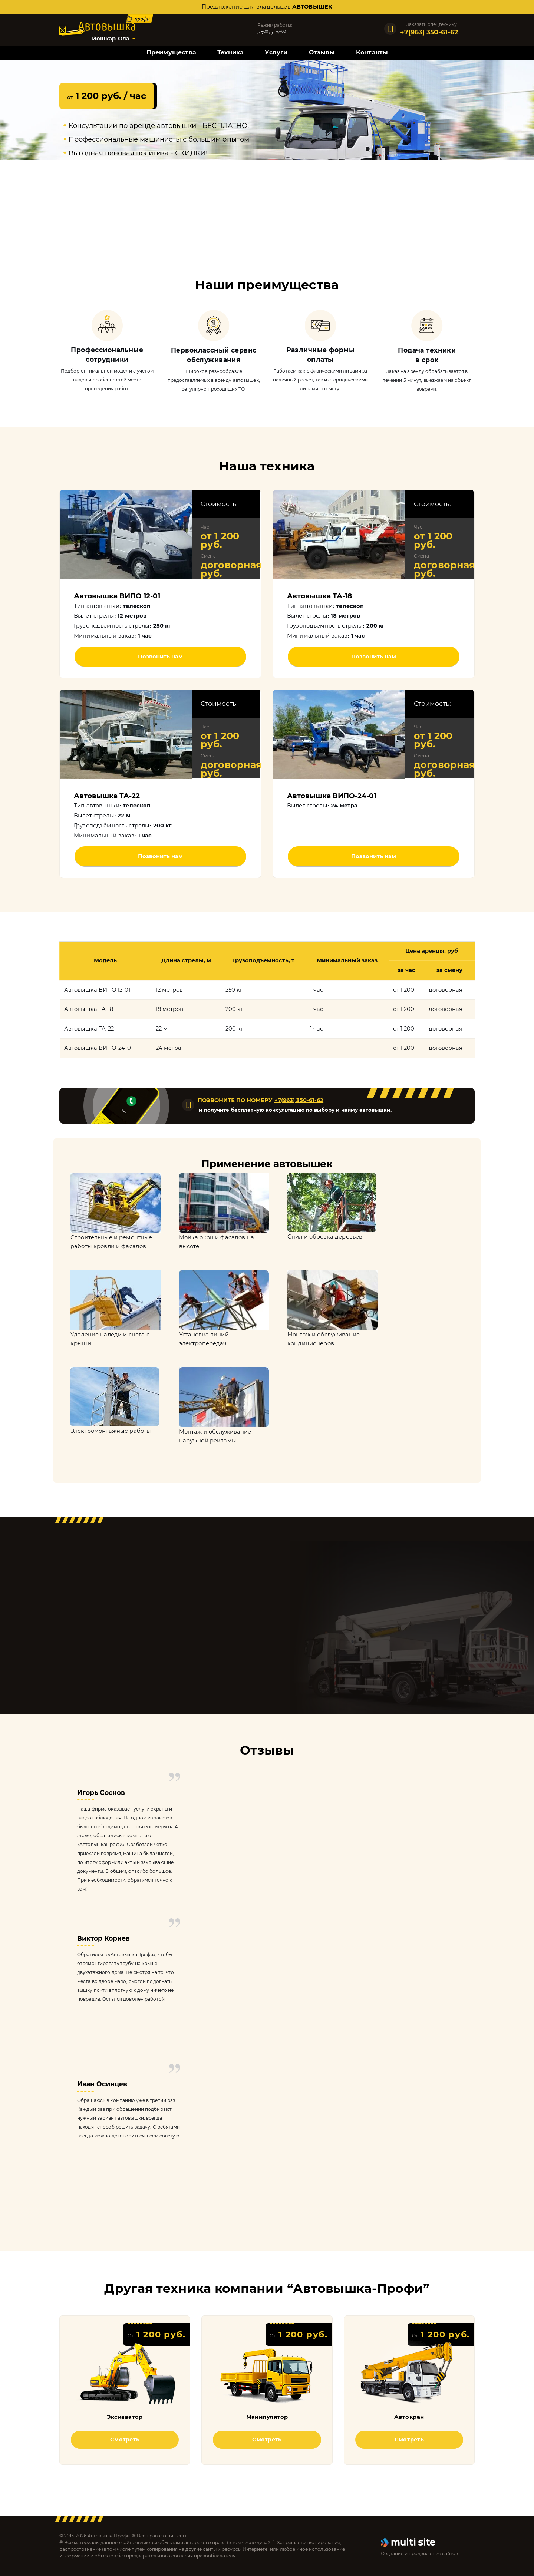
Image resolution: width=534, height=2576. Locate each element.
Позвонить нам (160, 656)
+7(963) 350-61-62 (298, 1100)
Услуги (276, 52)
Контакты (372, 52)
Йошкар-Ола (110, 38)
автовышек (312, 6)
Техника (230, 52)
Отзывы (322, 52)
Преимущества (171, 52)
